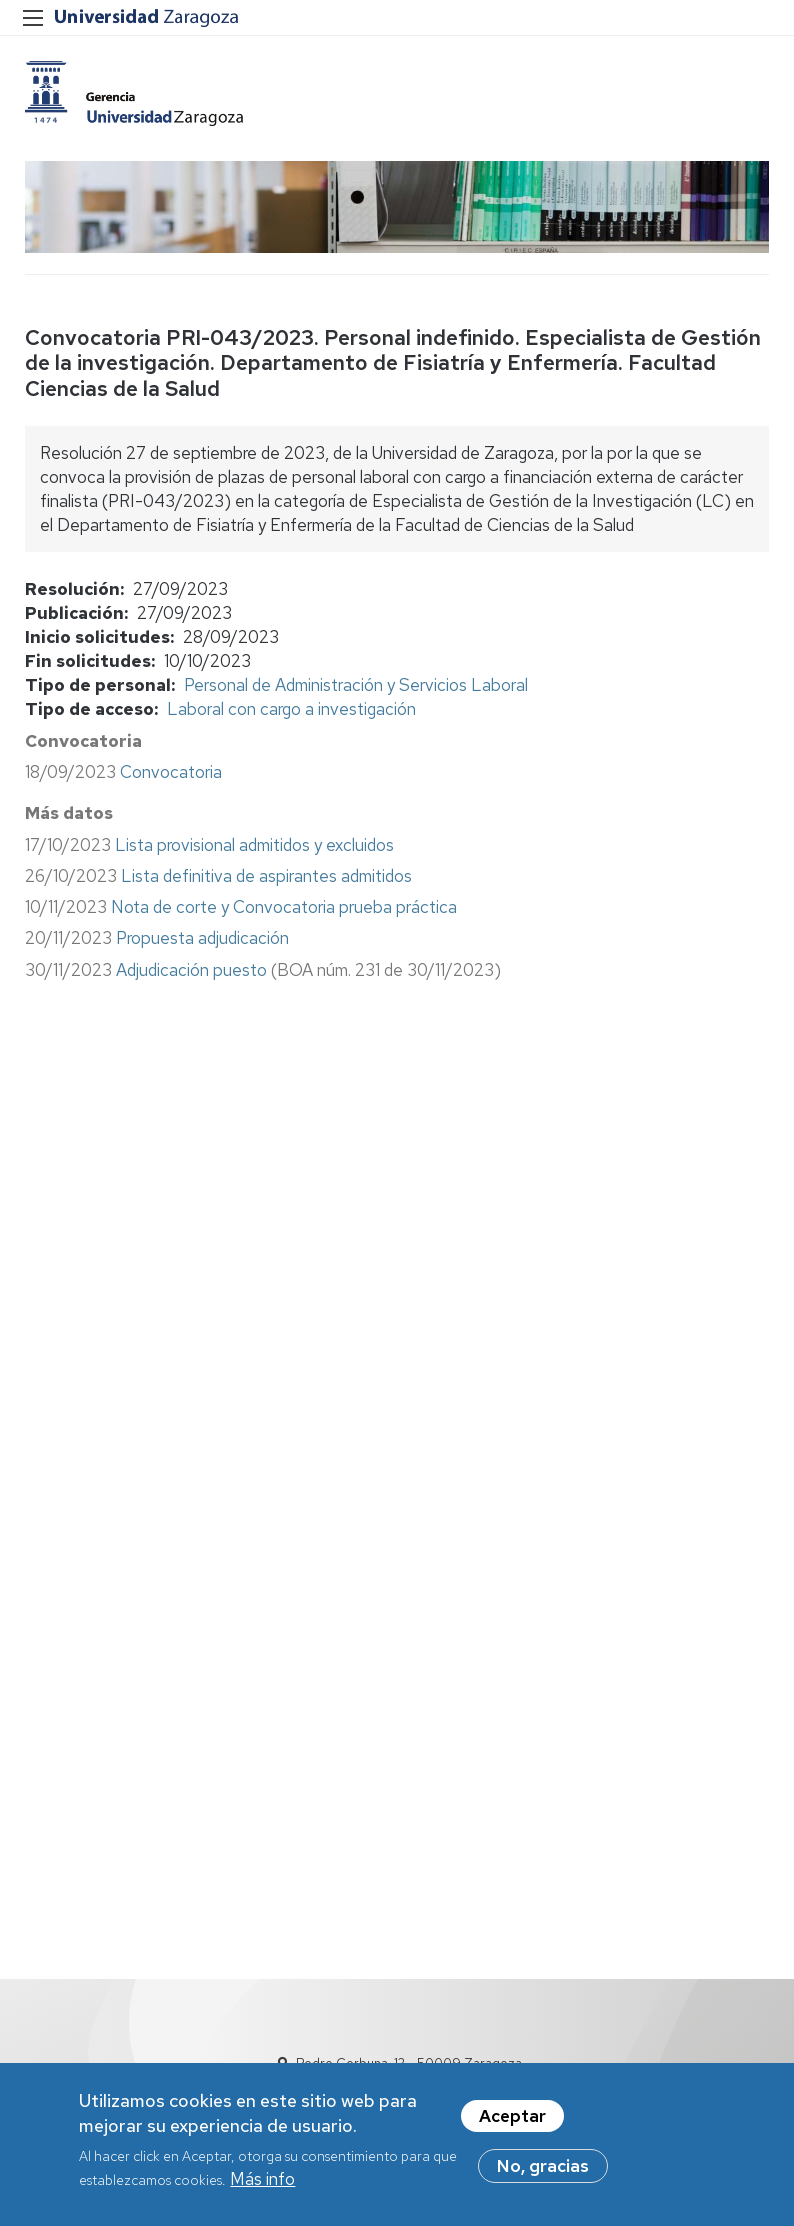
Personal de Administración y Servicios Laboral (356, 685)
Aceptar (512, 2123)
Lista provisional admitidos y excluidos (254, 845)
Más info (262, 2187)
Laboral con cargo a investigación (291, 709)
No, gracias (543, 2173)
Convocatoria (171, 772)
